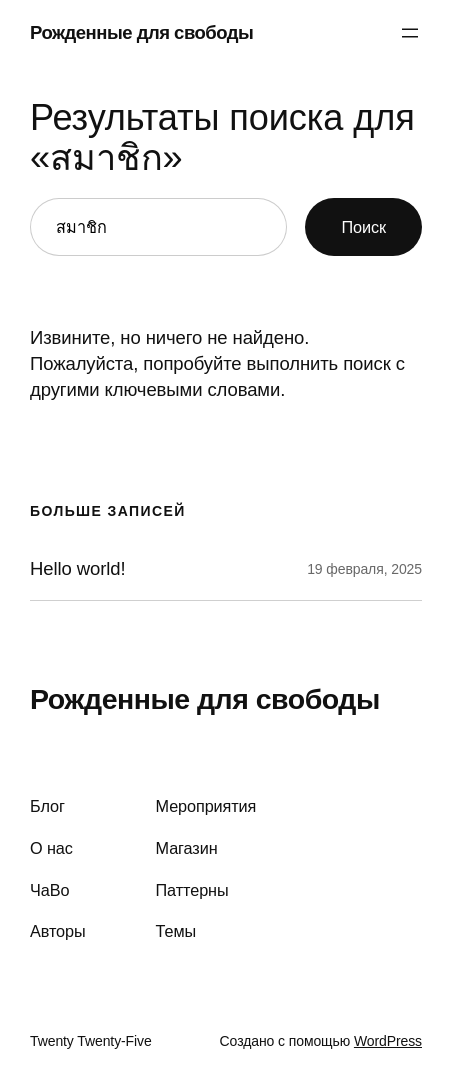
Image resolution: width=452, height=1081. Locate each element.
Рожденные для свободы (141, 32)
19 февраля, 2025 (364, 569)
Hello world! (77, 569)
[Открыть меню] (410, 33)
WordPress (388, 1041)
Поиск (363, 227)
